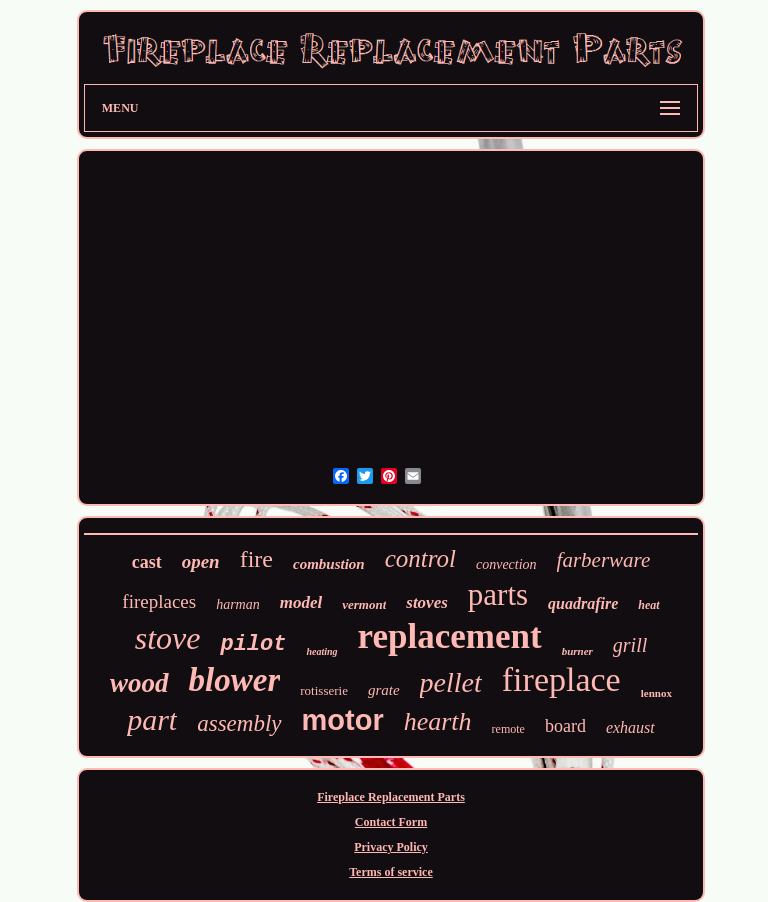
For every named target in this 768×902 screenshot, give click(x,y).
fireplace (561, 679)
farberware (604, 560)
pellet (451, 682)
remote (508, 729)
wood (139, 683)
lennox (656, 693)
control (420, 558)
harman (238, 604)
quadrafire (583, 603)
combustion (329, 564)
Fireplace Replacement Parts (391, 797)
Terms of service (391, 872)
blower (235, 680)
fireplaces (159, 601)
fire (256, 559)
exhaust (630, 727)
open (201, 561)
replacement (450, 636)
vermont (364, 604)
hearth (438, 721)
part (152, 719)
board (565, 726)
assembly (239, 723)
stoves (427, 602)
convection (506, 564)
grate (384, 690)
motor (343, 720)
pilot (253, 644)
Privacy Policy (391, 847)
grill (630, 645)
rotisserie (324, 690)
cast (147, 562)
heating (321, 651)
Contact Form (391, 822)
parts (498, 594)
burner (577, 651)
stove (168, 638)
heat (648, 605)
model (301, 602)
